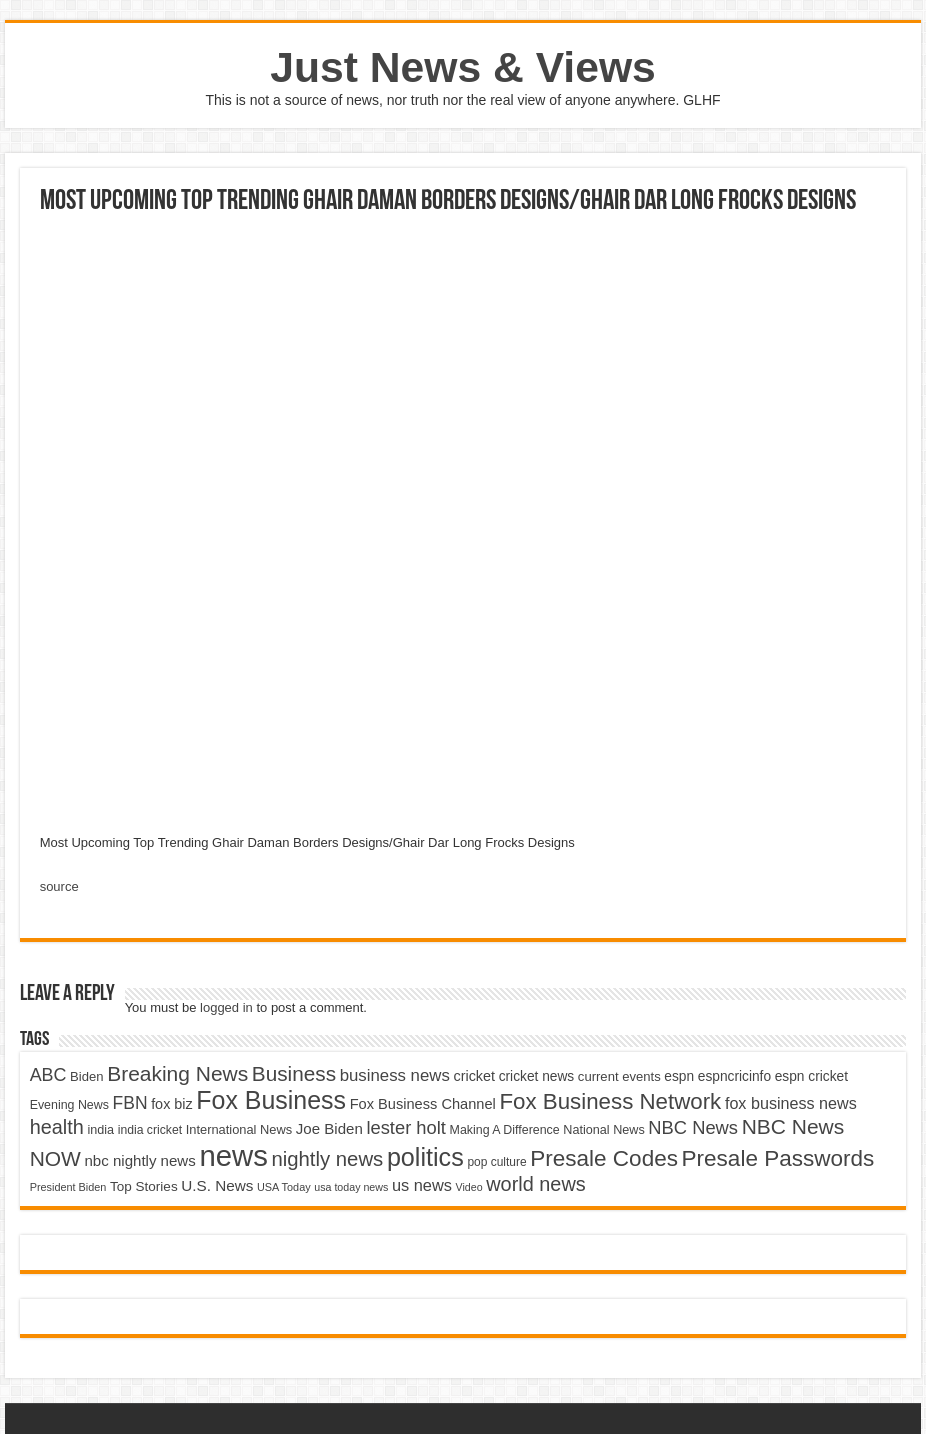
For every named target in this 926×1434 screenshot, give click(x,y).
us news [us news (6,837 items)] (422, 1185)
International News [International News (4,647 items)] (239, 1129)
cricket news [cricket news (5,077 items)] (537, 1076)
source (59, 886)
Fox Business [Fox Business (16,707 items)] (271, 1100)
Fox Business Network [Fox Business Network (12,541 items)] (610, 1101)
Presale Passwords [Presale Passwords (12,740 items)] (778, 1158)
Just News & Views (463, 67)
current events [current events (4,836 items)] (619, 1076)
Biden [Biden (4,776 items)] (86, 1076)
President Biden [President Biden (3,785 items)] (68, 1187)
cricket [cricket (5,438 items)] (474, 1076)
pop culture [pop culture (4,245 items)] (496, 1162)
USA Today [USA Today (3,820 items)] (284, 1187)
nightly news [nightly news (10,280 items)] (327, 1159)
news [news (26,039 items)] (233, 1155)
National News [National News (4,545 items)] (603, 1130)
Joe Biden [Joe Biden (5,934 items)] (329, 1128)
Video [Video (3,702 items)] (469, 1187)
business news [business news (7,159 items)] (395, 1075)
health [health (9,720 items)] (57, 1127)
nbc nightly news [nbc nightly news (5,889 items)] (140, 1160)
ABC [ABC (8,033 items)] (48, 1075)
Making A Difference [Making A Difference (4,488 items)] (505, 1130)
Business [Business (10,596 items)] (294, 1073)
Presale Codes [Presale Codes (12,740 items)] (604, 1158)
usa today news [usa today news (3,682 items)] (351, 1187)
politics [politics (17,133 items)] (425, 1157)
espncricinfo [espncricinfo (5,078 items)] (734, 1076)
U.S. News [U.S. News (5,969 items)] (217, 1185)
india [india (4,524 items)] (100, 1130)
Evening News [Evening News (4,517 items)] (69, 1105)
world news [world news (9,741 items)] (535, 1184)
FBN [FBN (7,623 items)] (130, 1103)
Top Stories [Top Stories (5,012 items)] (144, 1186)
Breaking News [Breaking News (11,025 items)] (177, 1073)
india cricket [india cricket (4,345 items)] (150, 1130)
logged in (226, 1007)
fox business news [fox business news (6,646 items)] (791, 1103)
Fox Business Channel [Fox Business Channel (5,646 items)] (423, 1104)
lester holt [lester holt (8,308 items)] (406, 1127)
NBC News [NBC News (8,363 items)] (693, 1127)
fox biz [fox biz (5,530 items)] (172, 1104)
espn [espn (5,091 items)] (679, 1076)
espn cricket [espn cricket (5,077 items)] (811, 1076)
